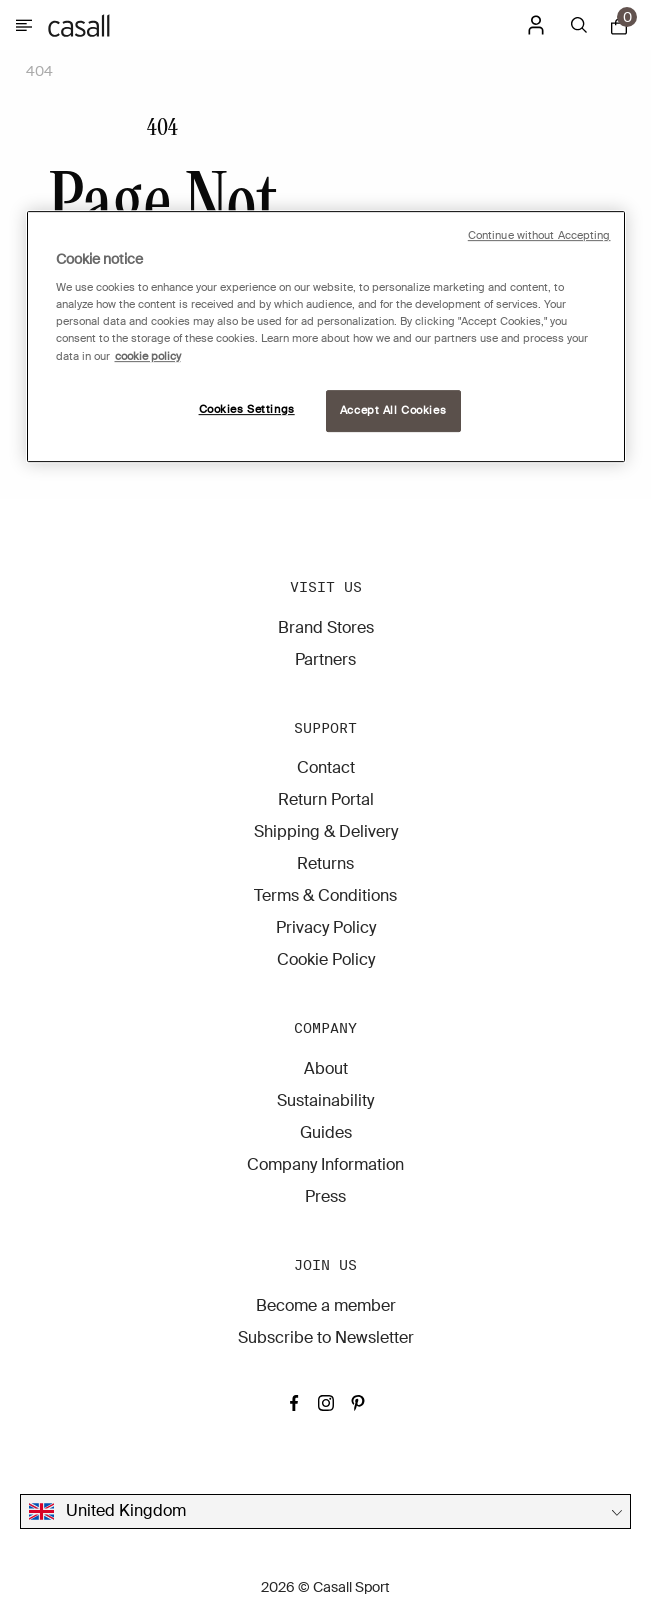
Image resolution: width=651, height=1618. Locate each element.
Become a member (326, 1305)
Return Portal (326, 799)
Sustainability (325, 1100)
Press (325, 1196)
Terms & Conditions (325, 895)
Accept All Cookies (393, 410)
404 (39, 71)
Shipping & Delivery (326, 831)
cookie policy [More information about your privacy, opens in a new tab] (148, 356)
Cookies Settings (247, 409)
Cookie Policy (326, 959)
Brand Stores (326, 627)
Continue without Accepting (539, 235)
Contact (326, 767)
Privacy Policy (326, 927)
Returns (325, 863)
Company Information (325, 1164)
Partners (325, 659)
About (326, 1068)
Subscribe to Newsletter (326, 1337)
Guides (326, 1132)
